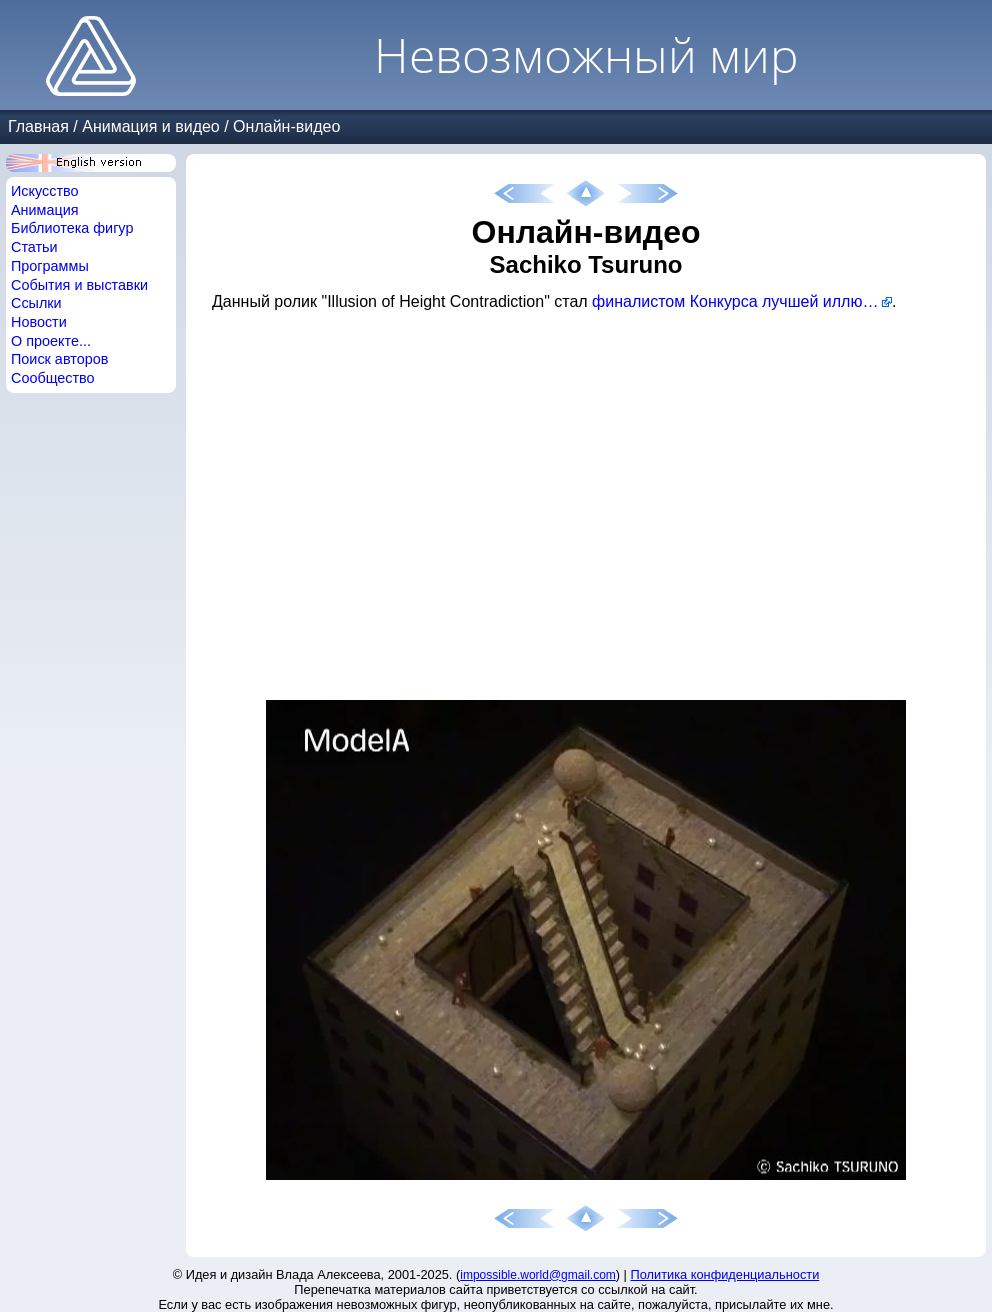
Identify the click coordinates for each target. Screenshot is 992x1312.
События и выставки (79, 285)
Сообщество (53, 378)
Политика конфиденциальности (725, 1274)
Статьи (34, 247)
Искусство (45, 191)
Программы (50, 266)
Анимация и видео (151, 126)
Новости (39, 322)
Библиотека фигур (72, 228)
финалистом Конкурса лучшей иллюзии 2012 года (742, 301)
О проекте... (51, 341)
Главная (38, 126)
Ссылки (36, 303)
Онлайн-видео (286, 126)
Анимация (45, 210)
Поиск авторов (59, 359)
